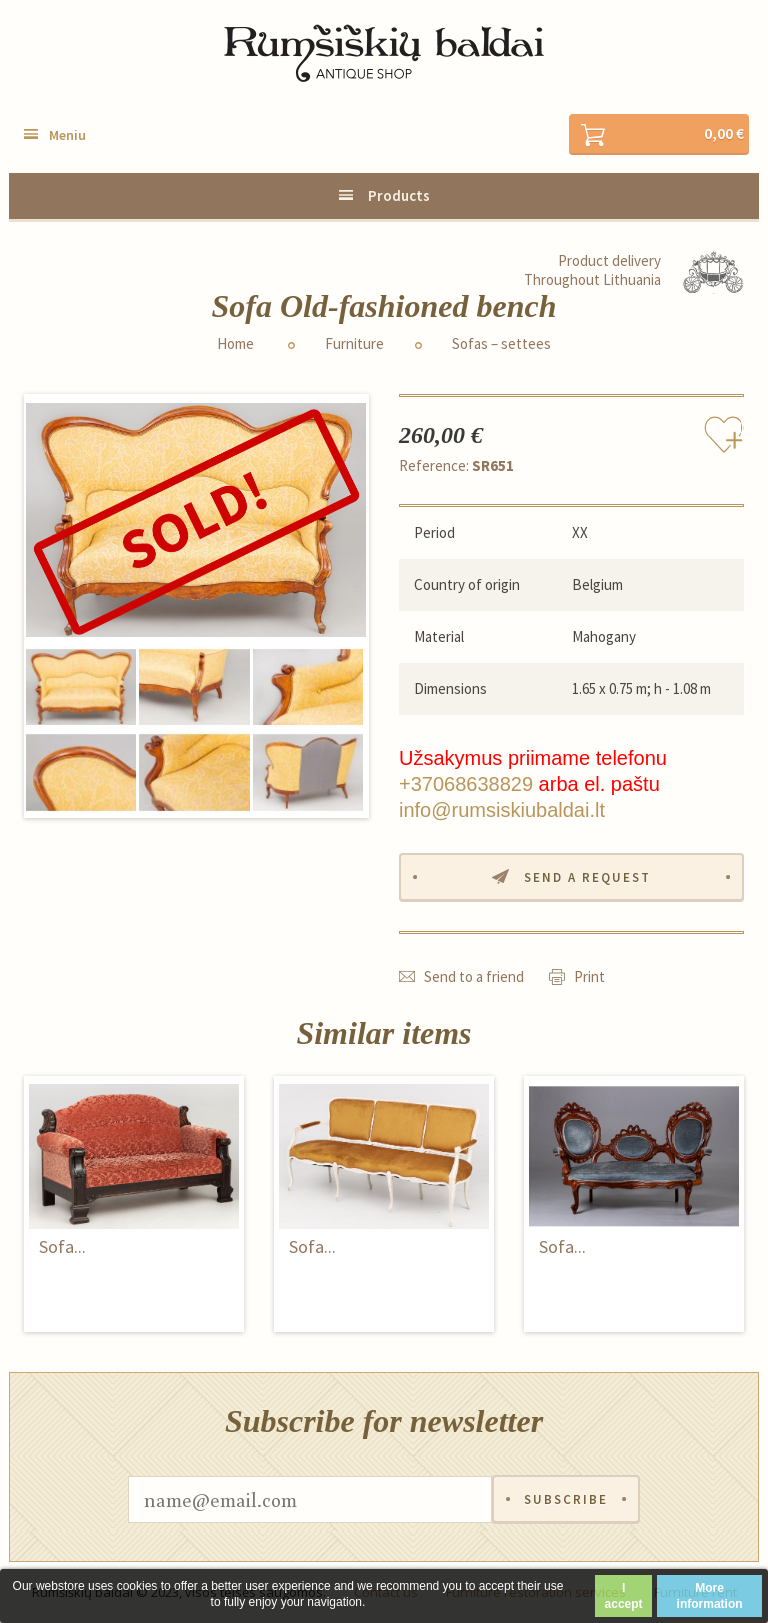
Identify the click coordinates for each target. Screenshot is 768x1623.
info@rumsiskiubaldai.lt (502, 810)
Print (589, 976)
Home (235, 344)
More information (710, 1596)
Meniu (67, 135)
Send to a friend (474, 976)
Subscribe (566, 1499)
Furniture (354, 344)
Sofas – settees (501, 344)
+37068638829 (466, 784)
